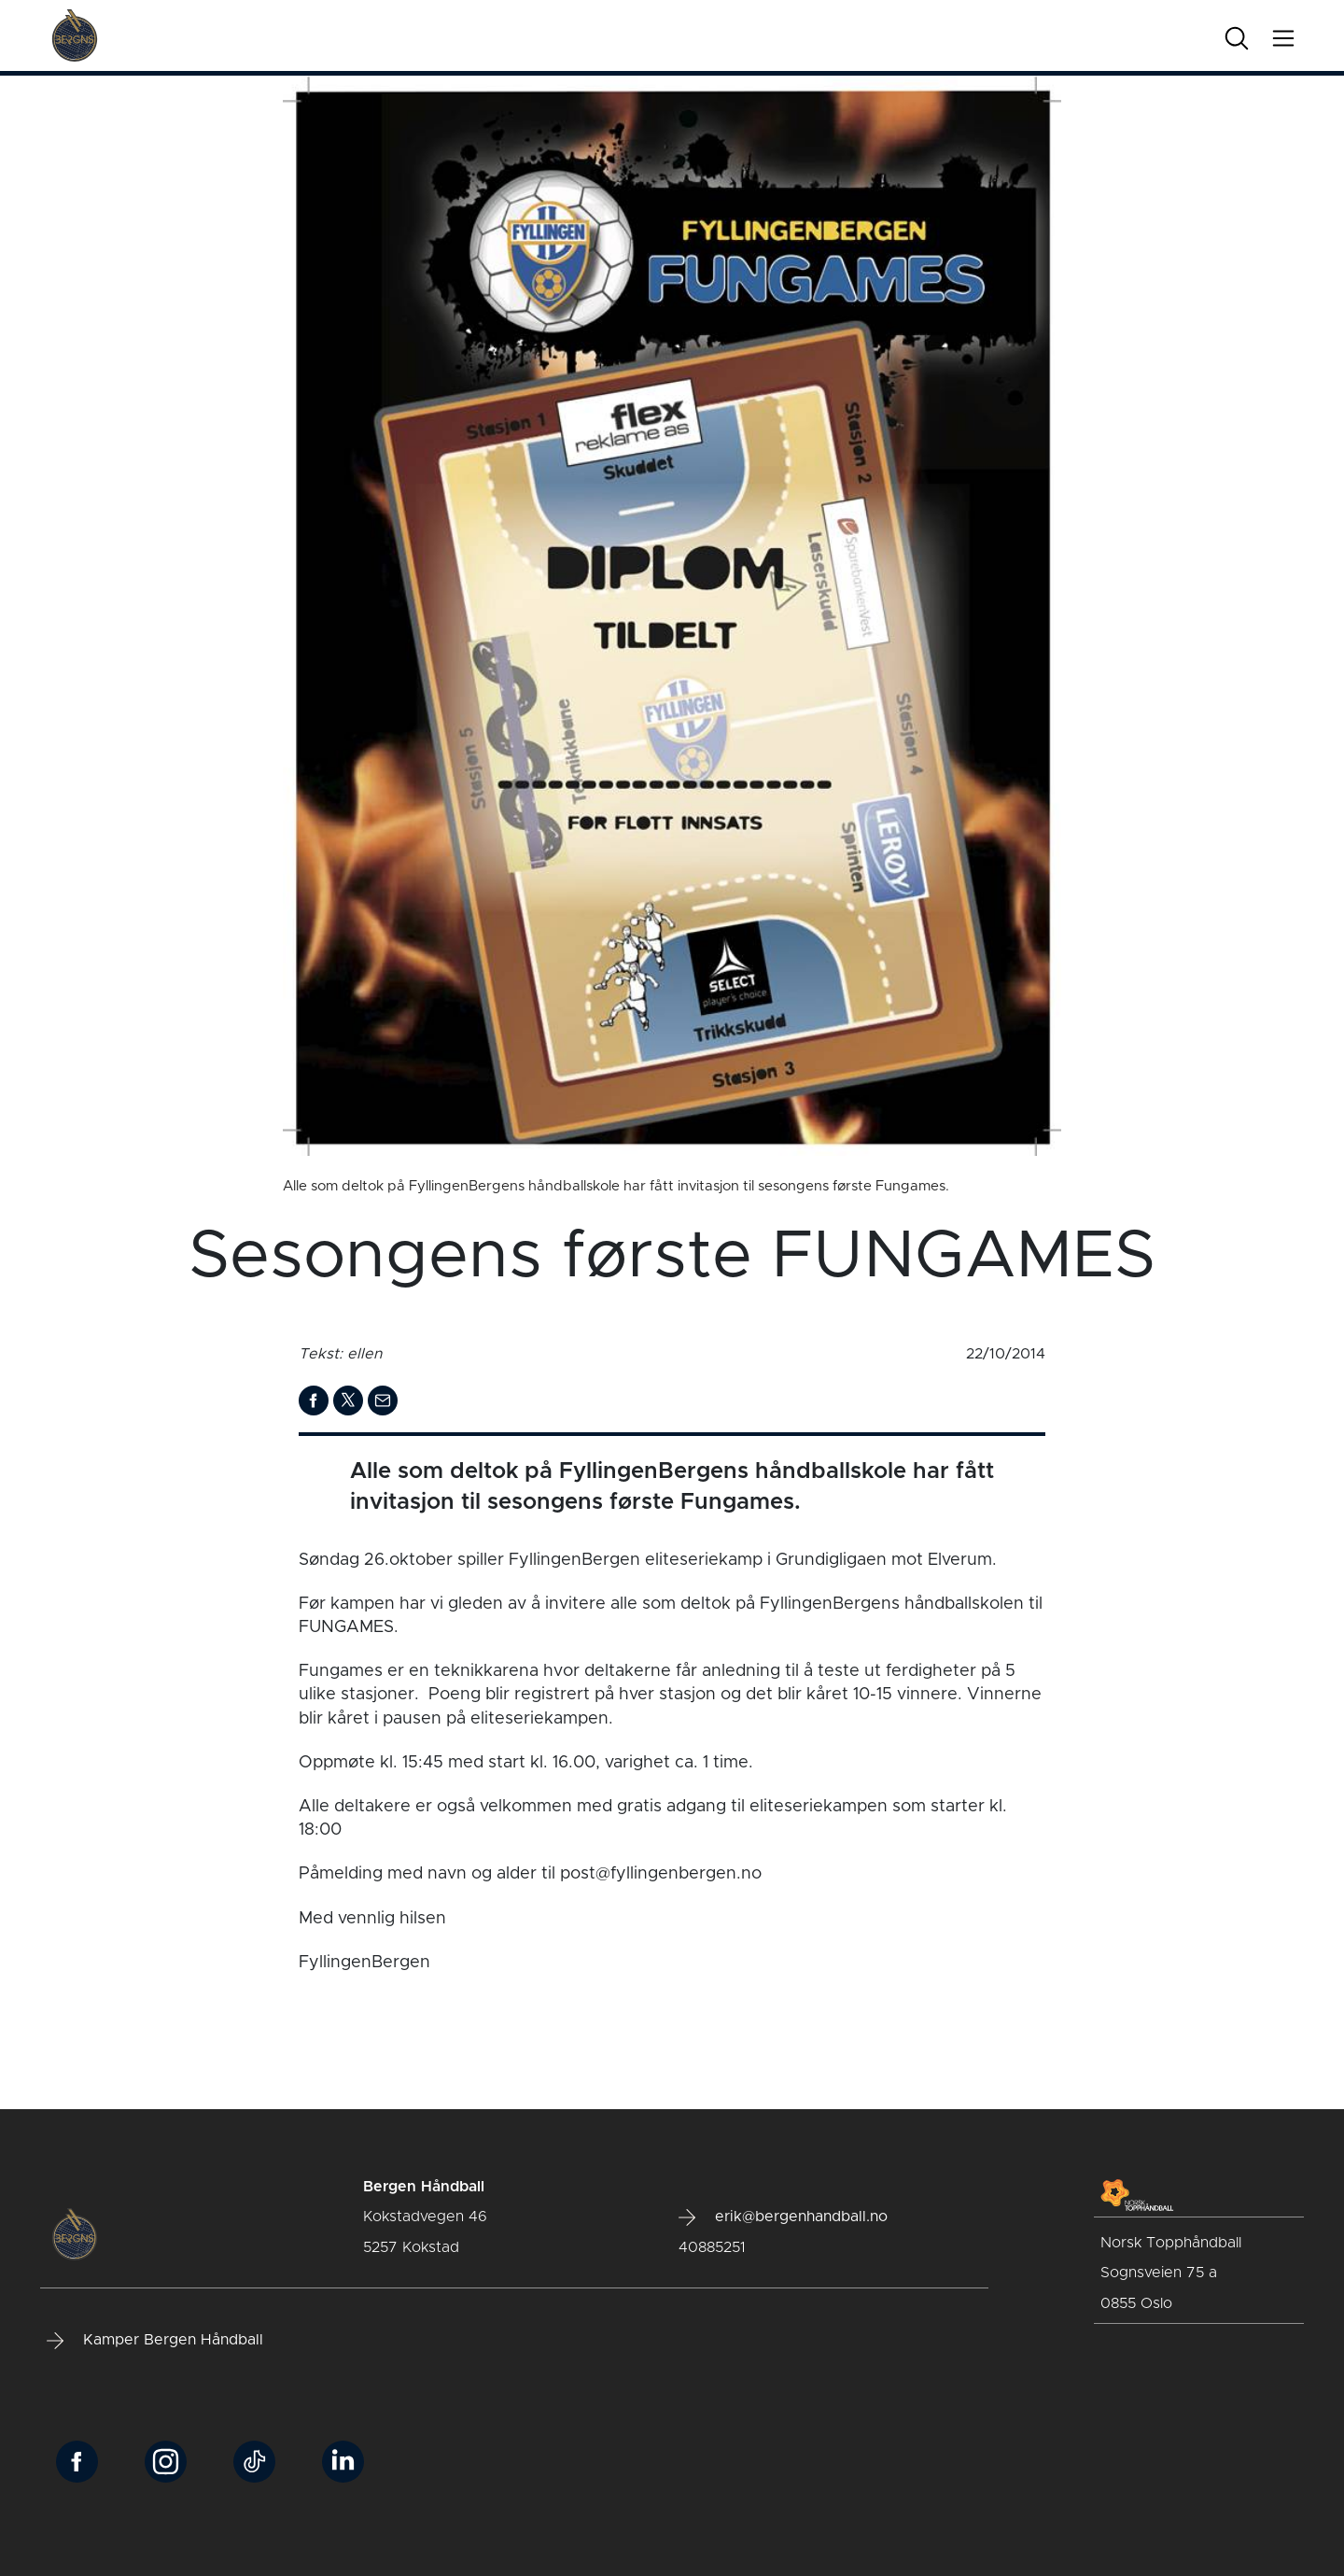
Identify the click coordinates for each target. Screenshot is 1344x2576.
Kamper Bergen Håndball (155, 2340)
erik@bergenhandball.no (783, 2217)
